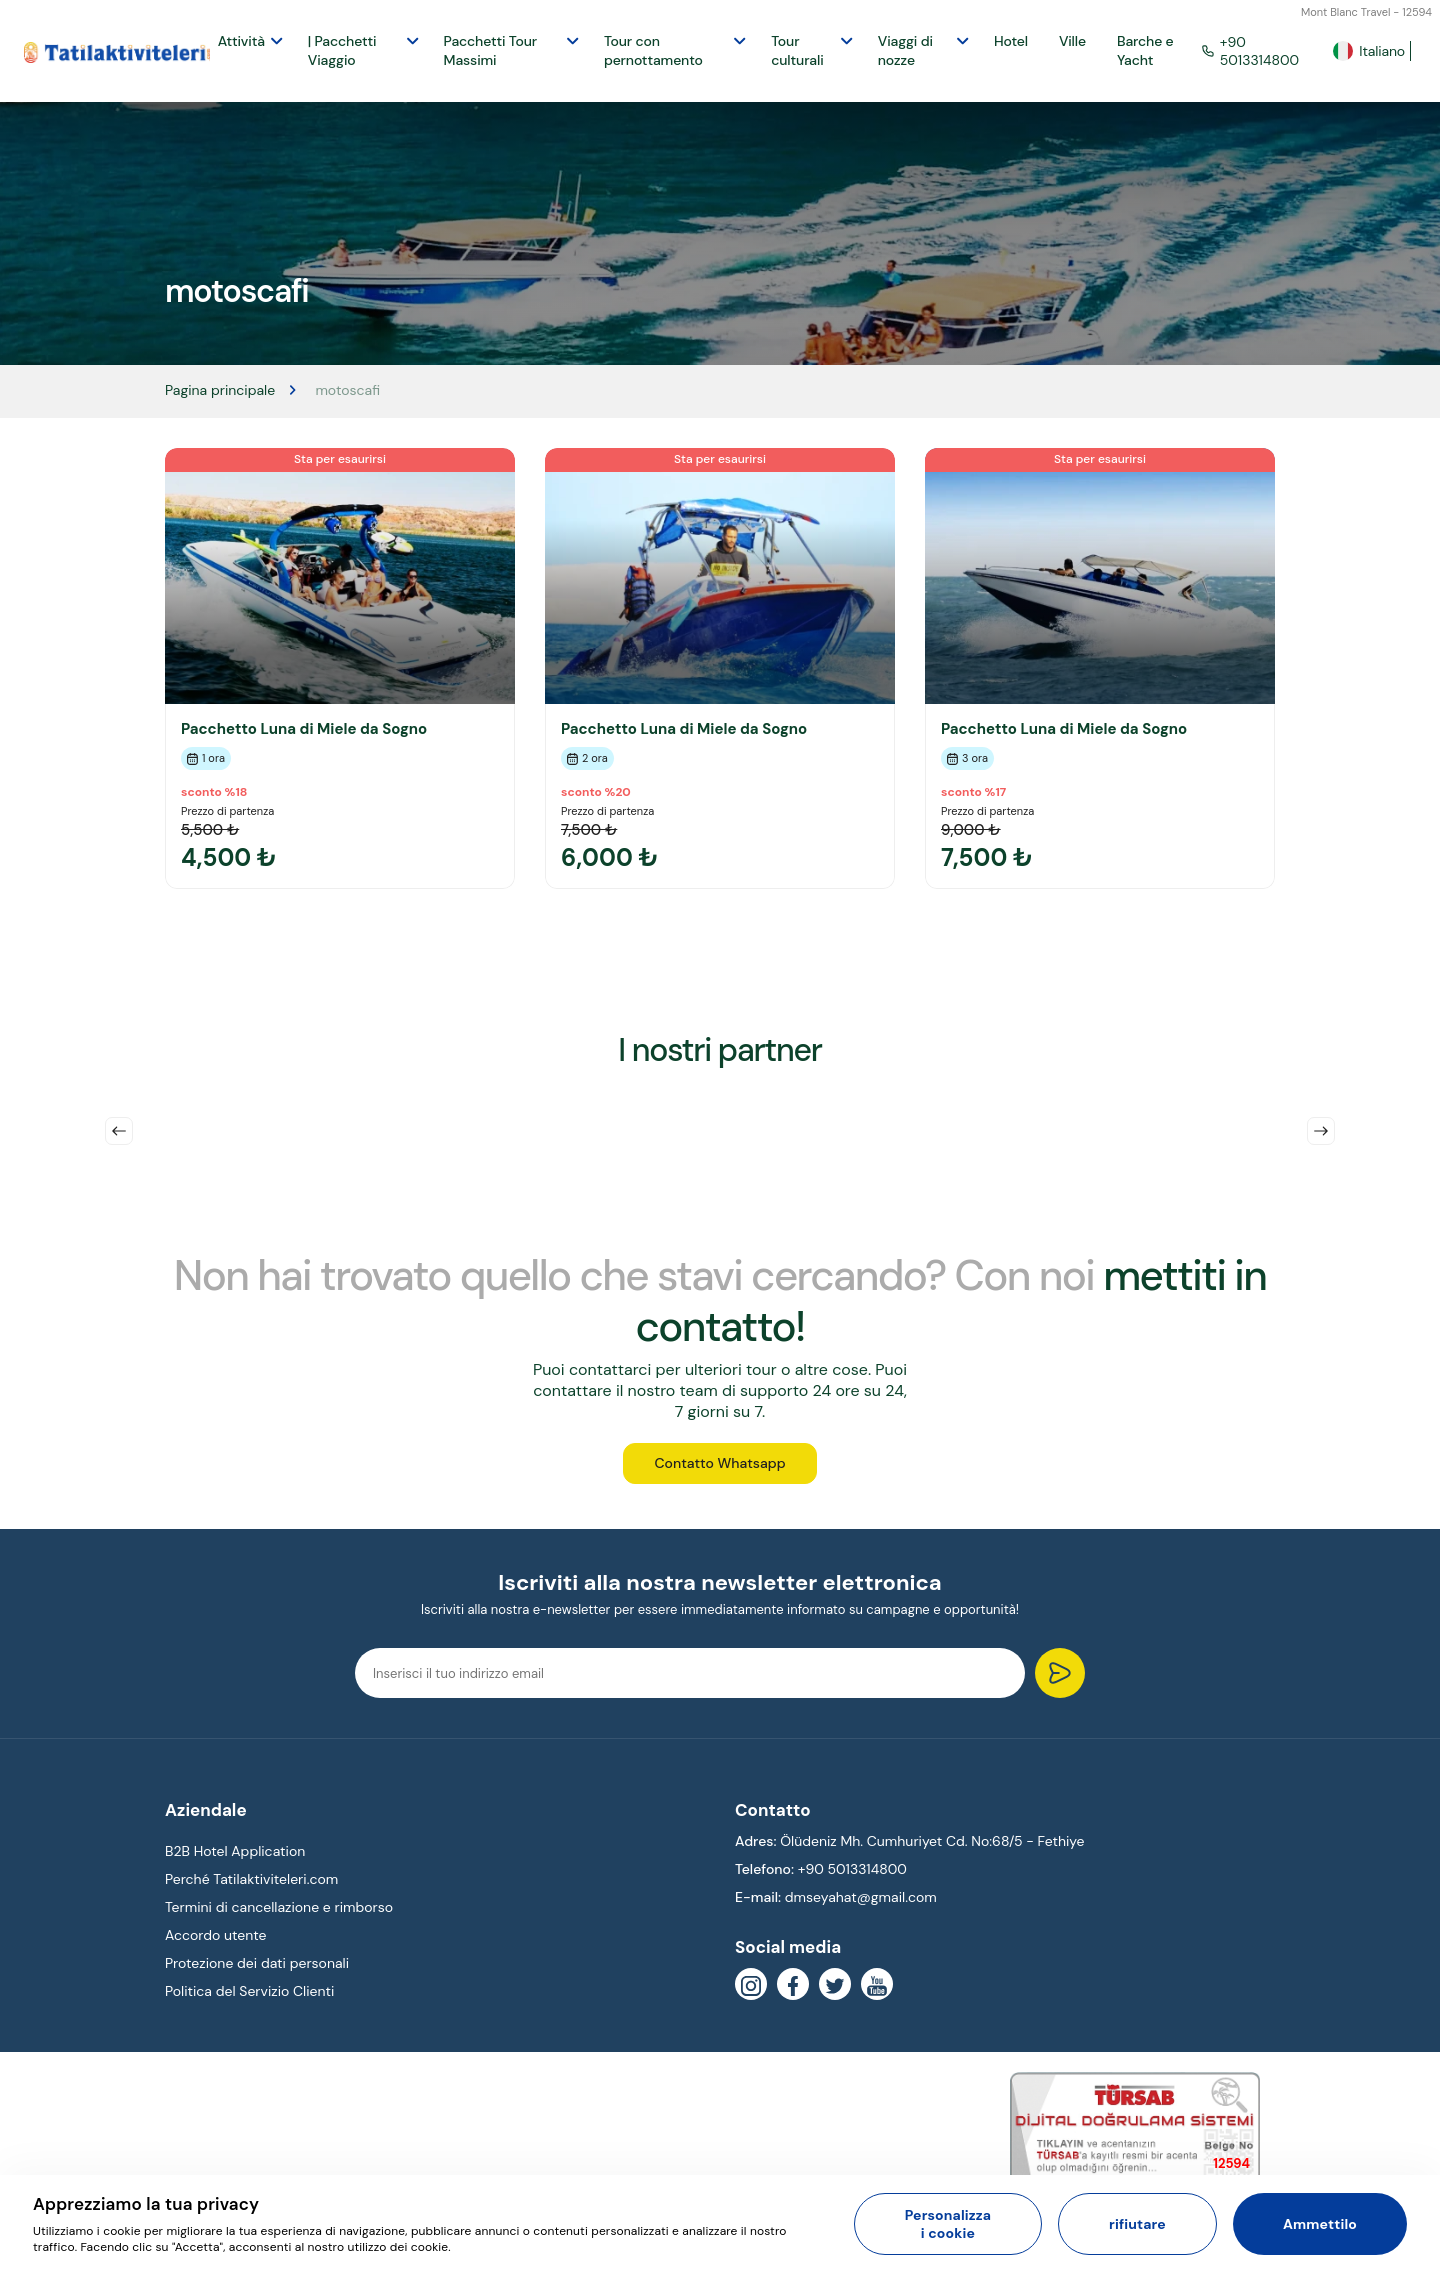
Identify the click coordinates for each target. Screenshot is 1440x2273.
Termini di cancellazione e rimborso (279, 1914)
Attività (241, 41)
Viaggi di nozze (905, 50)
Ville (1072, 41)
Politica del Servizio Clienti (249, 1999)
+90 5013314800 (1250, 51)
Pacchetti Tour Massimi (490, 50)
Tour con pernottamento (653, 50)
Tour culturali (797, 50)
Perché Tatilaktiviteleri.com (251, 1886)
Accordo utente (216, 1943)
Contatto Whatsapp (719, 1469)
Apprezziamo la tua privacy (146, 2204)
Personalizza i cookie (948, 2224)
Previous (119, 1131)
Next (1321, 1131)
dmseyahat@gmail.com (861, 1904)
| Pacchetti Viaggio (342, 50)
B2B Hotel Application (235, 1858)
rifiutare (1137, 2224)
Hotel (1011, 41)
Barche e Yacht (1145, 50)
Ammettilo (1320, 2224)
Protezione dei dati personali (257, 1971)
